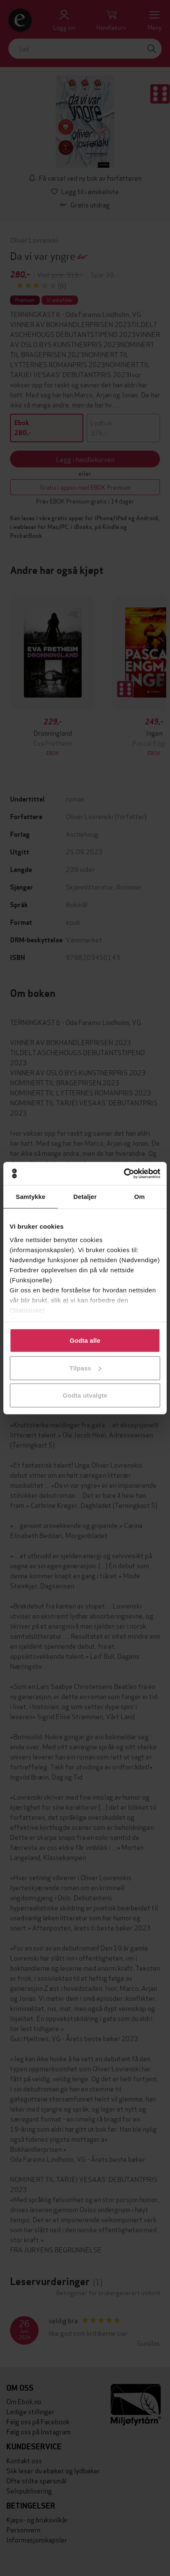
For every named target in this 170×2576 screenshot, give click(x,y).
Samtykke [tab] (31, 1196)
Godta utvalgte (85, 1395)
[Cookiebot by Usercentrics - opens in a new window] (123, 1173)
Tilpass (85, 1367)
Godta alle (85, 1340)
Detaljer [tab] (85, 1196)
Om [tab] (139, 1196)
